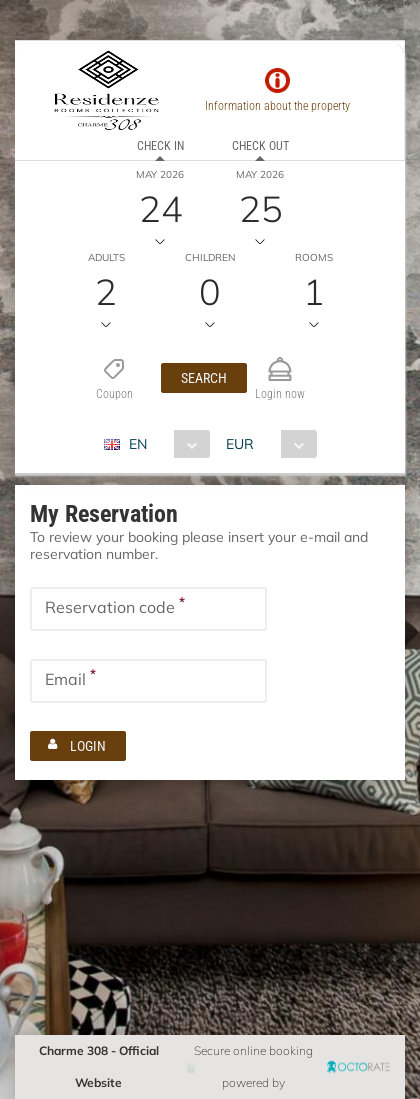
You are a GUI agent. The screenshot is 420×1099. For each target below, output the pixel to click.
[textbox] (148, 609)
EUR (240, 444)
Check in (160, 146)
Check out (260, 146)
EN (138, 444)
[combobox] (164, 444)
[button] (204, 378)
